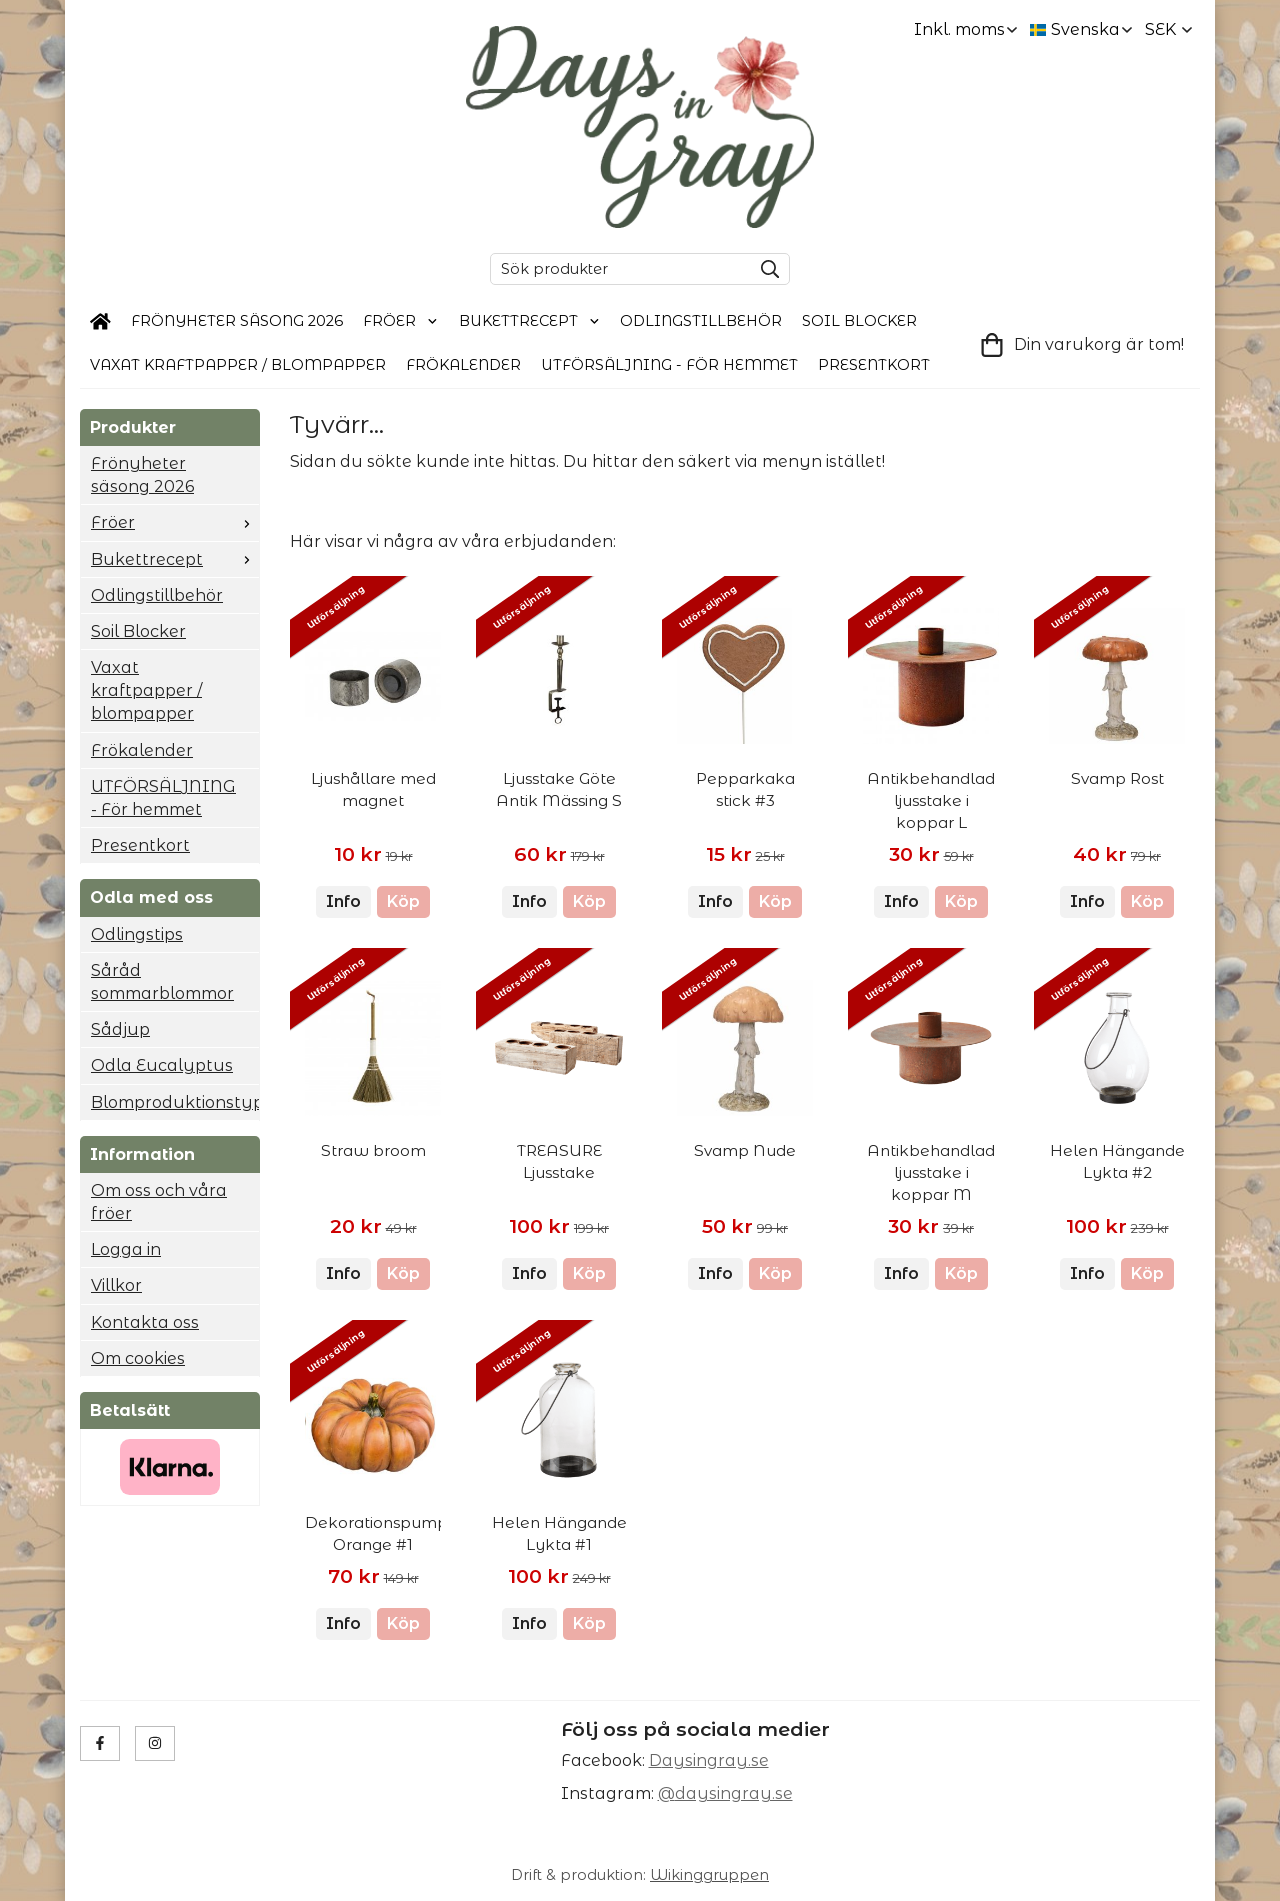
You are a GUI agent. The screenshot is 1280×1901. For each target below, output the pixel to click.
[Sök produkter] (616, 269)
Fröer (401, 321)
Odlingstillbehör (701, 321)
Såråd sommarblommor (162, 982)
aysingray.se (715, 1760)
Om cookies (138, 1358)
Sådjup (120, 1029)
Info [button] (343, 901)
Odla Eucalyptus (162, 1065)
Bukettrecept (530, 321)
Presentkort (874, 365)
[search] (765, 269)
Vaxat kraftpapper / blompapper (238, 365)
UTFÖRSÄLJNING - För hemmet (669, 365)
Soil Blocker (859, 321)
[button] (403, 902)
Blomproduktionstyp (175, 1102)
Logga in (126, 1249)
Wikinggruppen (709, 1875)
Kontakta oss (145, 1322)
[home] (100, 322)
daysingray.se (734, 1793)
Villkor (116, 1285)
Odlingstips (137, 934)
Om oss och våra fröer (159, 1202)
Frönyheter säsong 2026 (237, 321)
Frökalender (463, 365)
